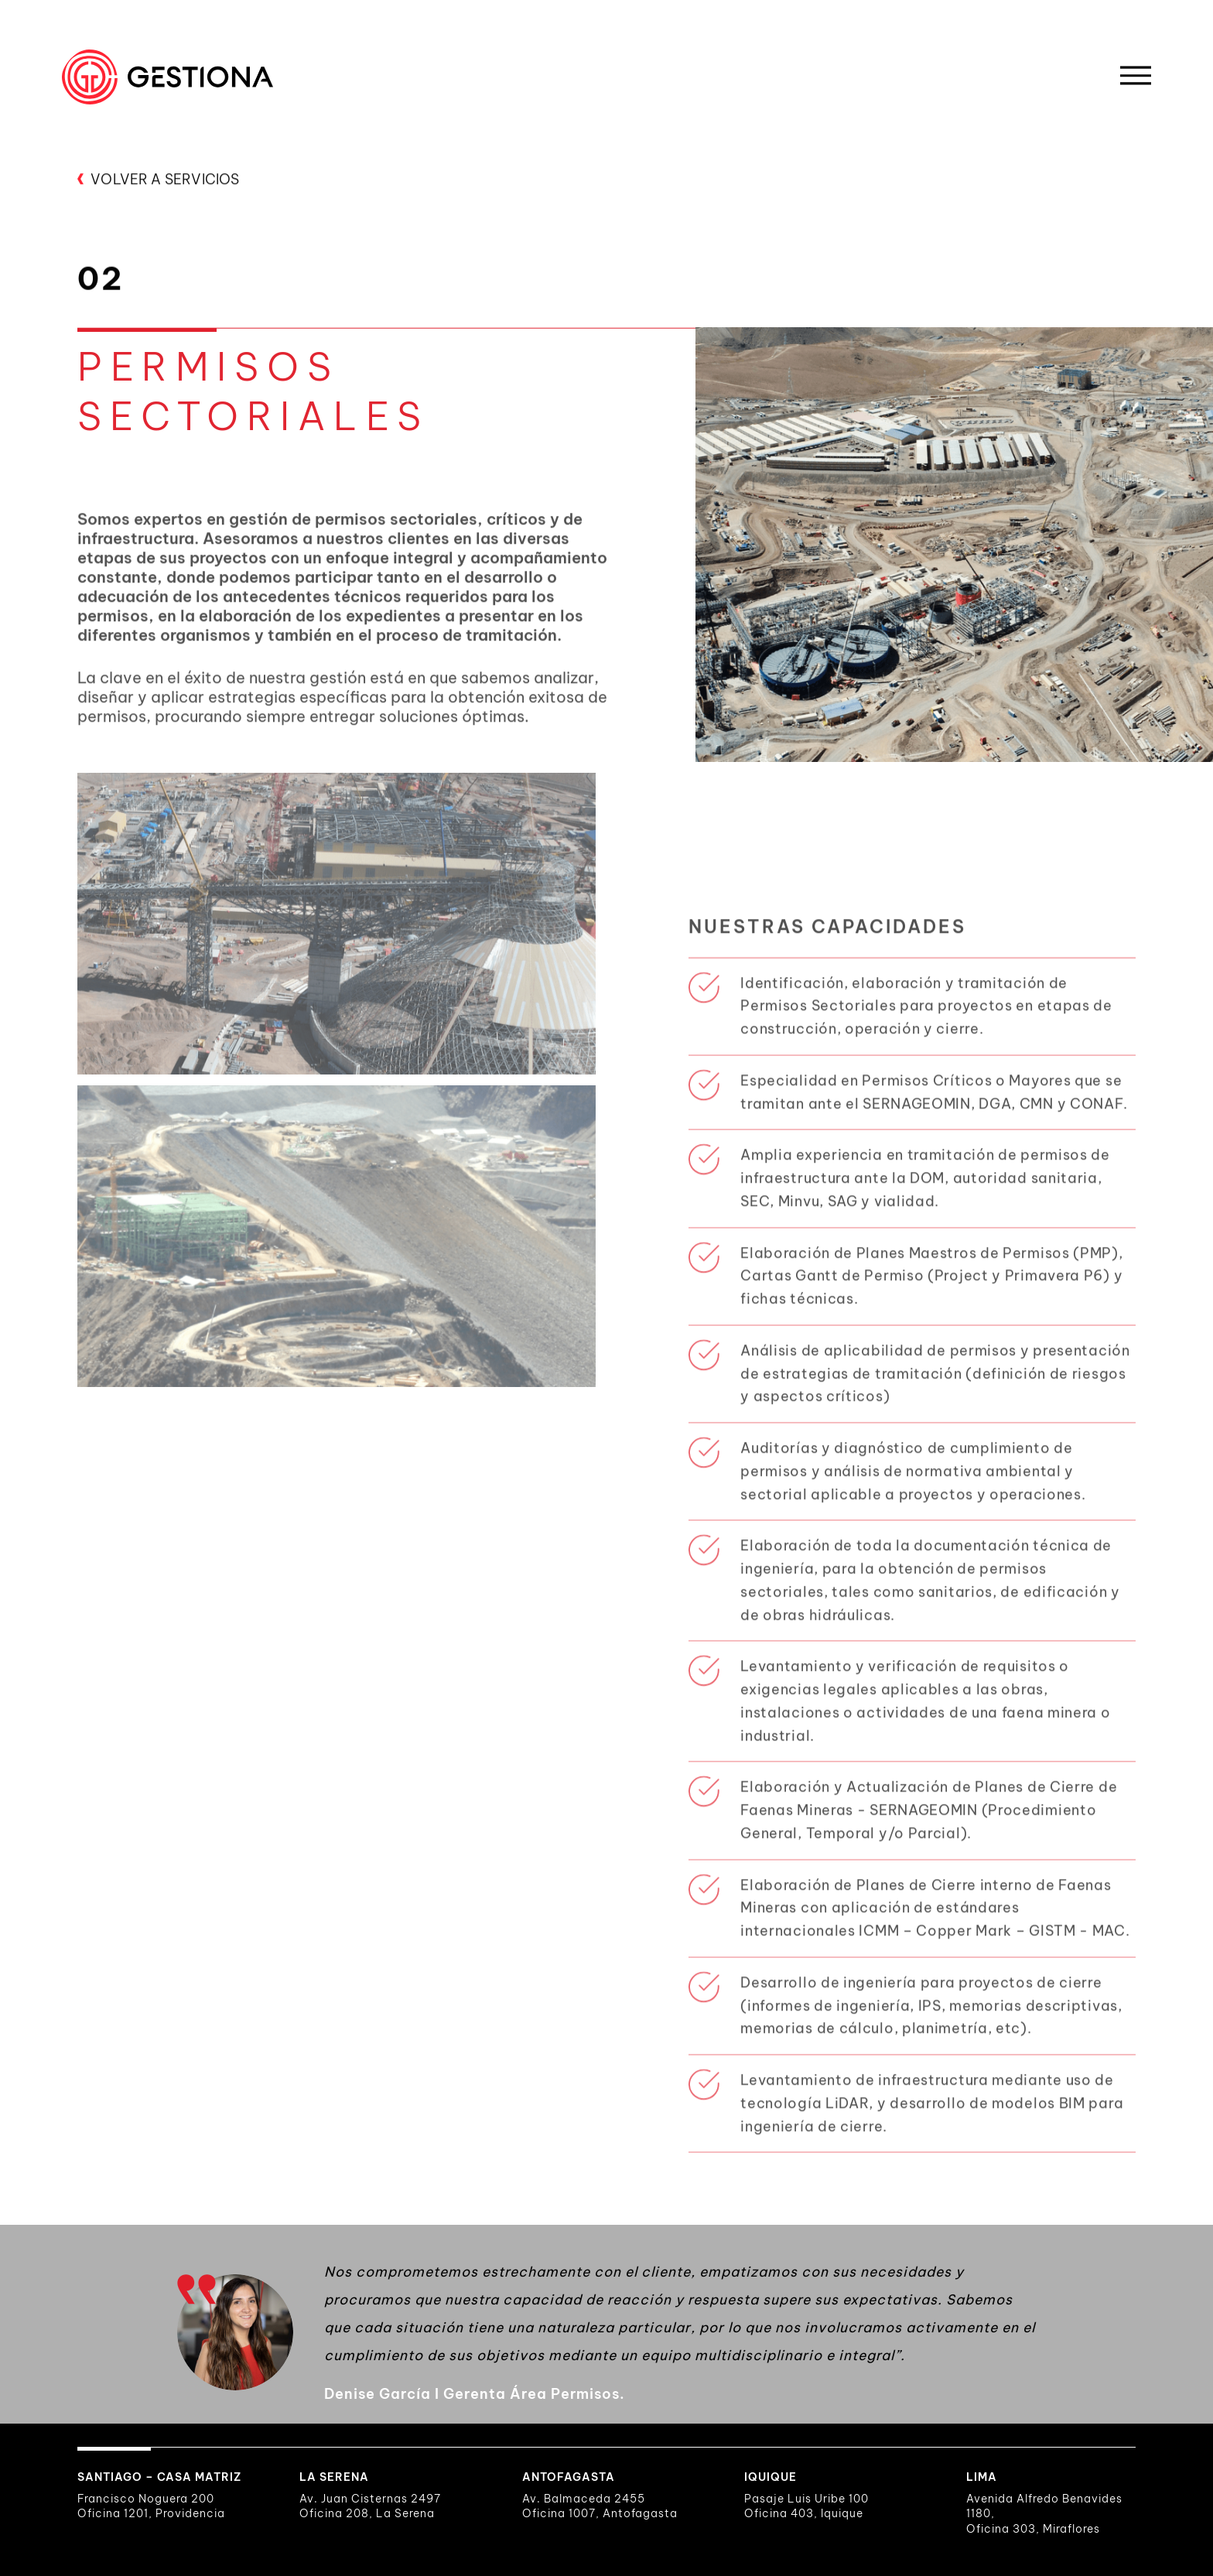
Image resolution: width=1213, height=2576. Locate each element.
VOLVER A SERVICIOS (158, 181)
